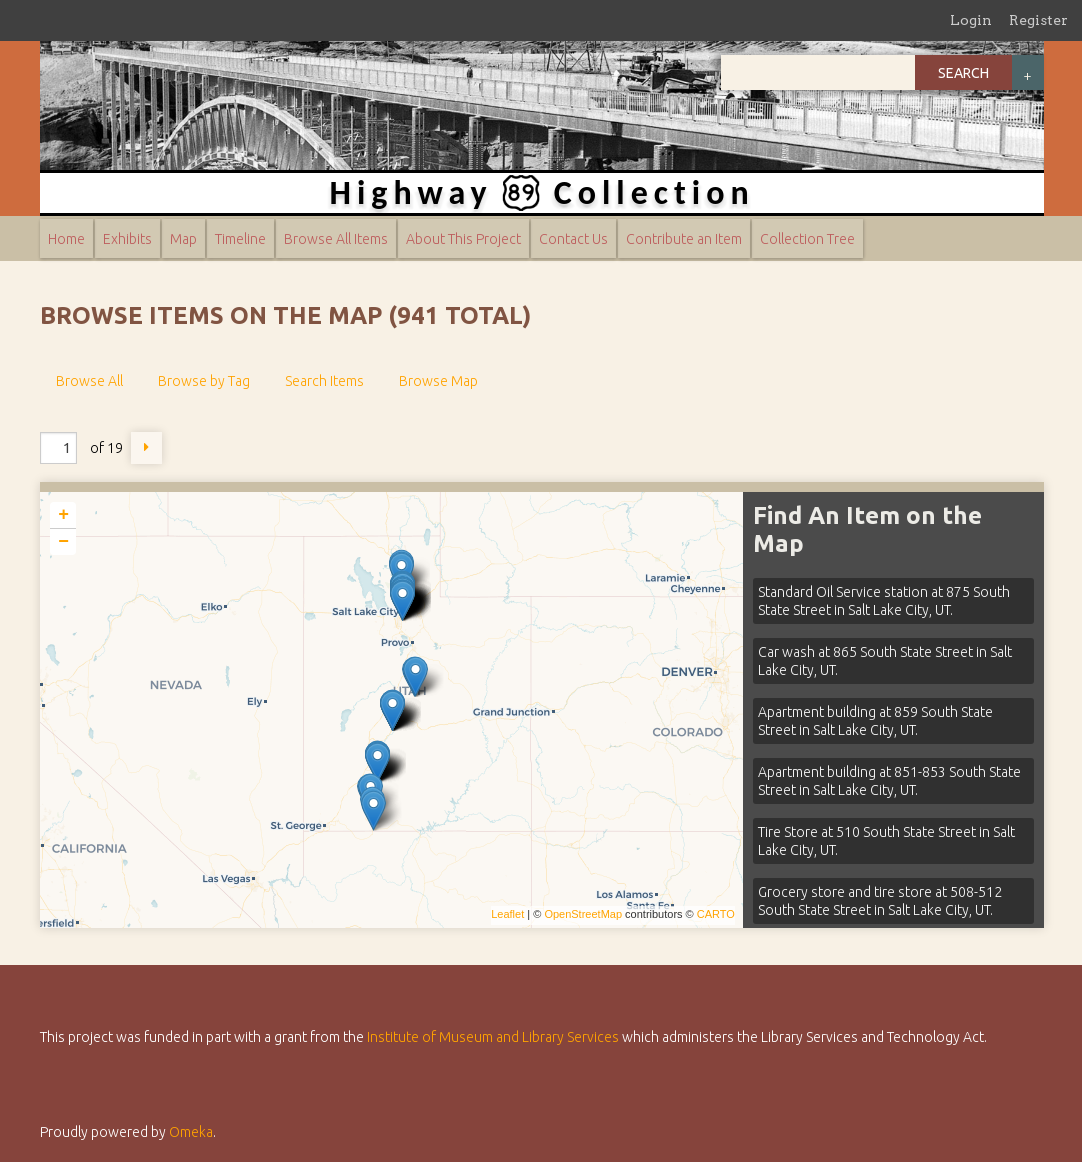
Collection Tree (807, 239)
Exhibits (127, 239)
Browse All (89, 381)
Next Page (147, 448)
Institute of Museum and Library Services (493, 1037)
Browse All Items (336, 239)
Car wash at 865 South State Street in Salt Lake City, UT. (885, 661)
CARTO (716, 914)
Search (963, 73)
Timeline (240, 239)
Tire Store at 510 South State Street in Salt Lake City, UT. (886, 841)
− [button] (63, 542)
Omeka (191, 1132)
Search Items (324, 381)
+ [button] (63, 515)
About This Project (463, 239)
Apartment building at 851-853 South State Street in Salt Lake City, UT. (889, 781)
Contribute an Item (684, 239)
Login (971, 20)
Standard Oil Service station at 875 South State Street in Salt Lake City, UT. (884, 601)
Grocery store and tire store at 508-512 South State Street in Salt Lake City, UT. (880, 901)
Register (1038, 20)
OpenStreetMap (583, 914)
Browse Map (438, 381)
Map (183, 239)
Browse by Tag (204, 381)
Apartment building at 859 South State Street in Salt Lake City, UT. (875, 721)
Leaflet (507, 914)
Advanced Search (1028, 72)
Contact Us (573, 239)
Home (66, 239)
